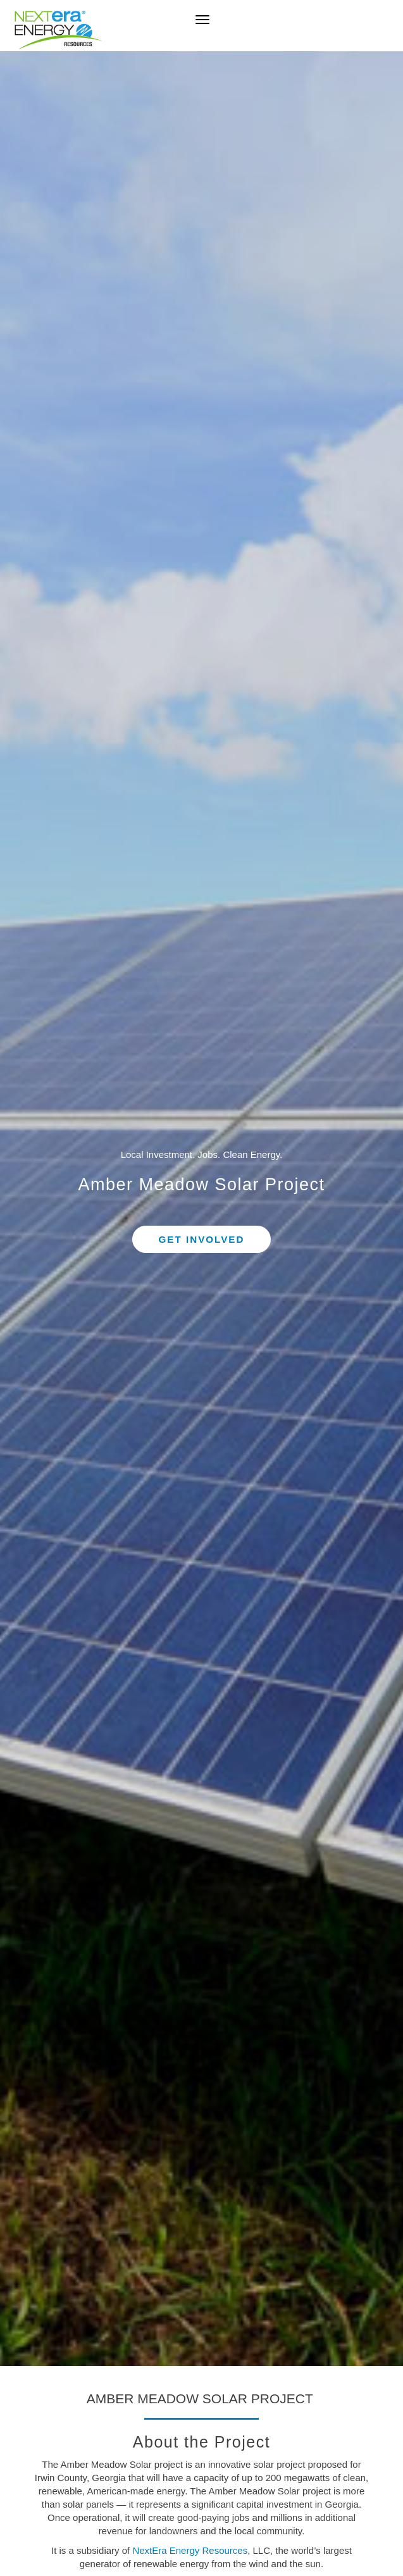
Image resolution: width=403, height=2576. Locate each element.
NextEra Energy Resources (189, 2550)
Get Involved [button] (202, 1239)
